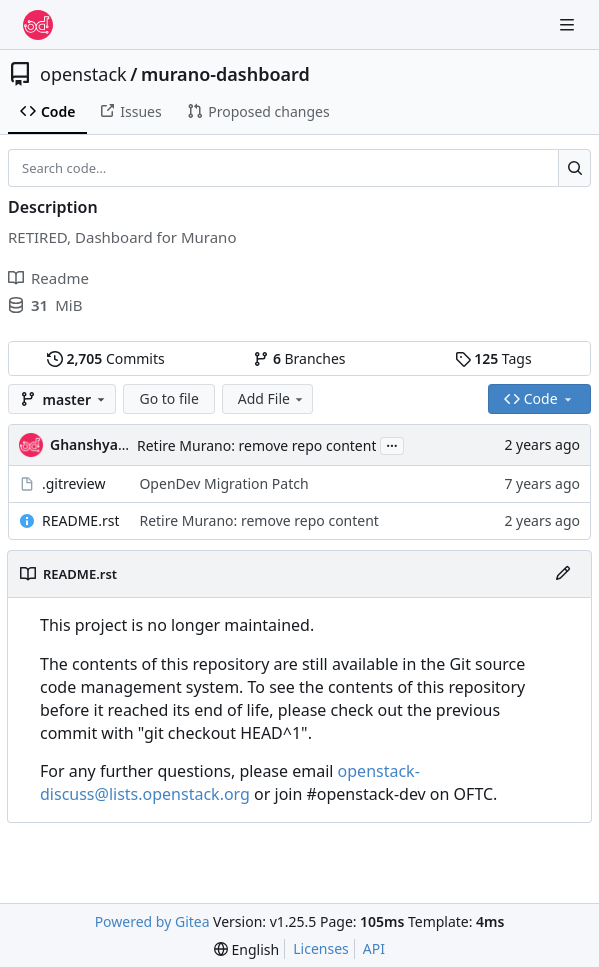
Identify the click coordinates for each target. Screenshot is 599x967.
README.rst (80, 520)
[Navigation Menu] (569, 24)
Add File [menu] (272, 398)
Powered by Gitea (152, 921)
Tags (493, 358)
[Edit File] (563, 574)
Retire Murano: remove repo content (256, 445)
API (374, 948)
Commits (106, 358)
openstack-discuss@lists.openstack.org (230, 782)
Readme (48, 278)
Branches (299, 358)
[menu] (246, 949)
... (392, 444)
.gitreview (74, 483)
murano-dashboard (225, 74)
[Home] (38, 25)
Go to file (168, 398)
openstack (83, 74)
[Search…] (574, 168)
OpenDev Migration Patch (223, 483)
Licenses (321, 948)
